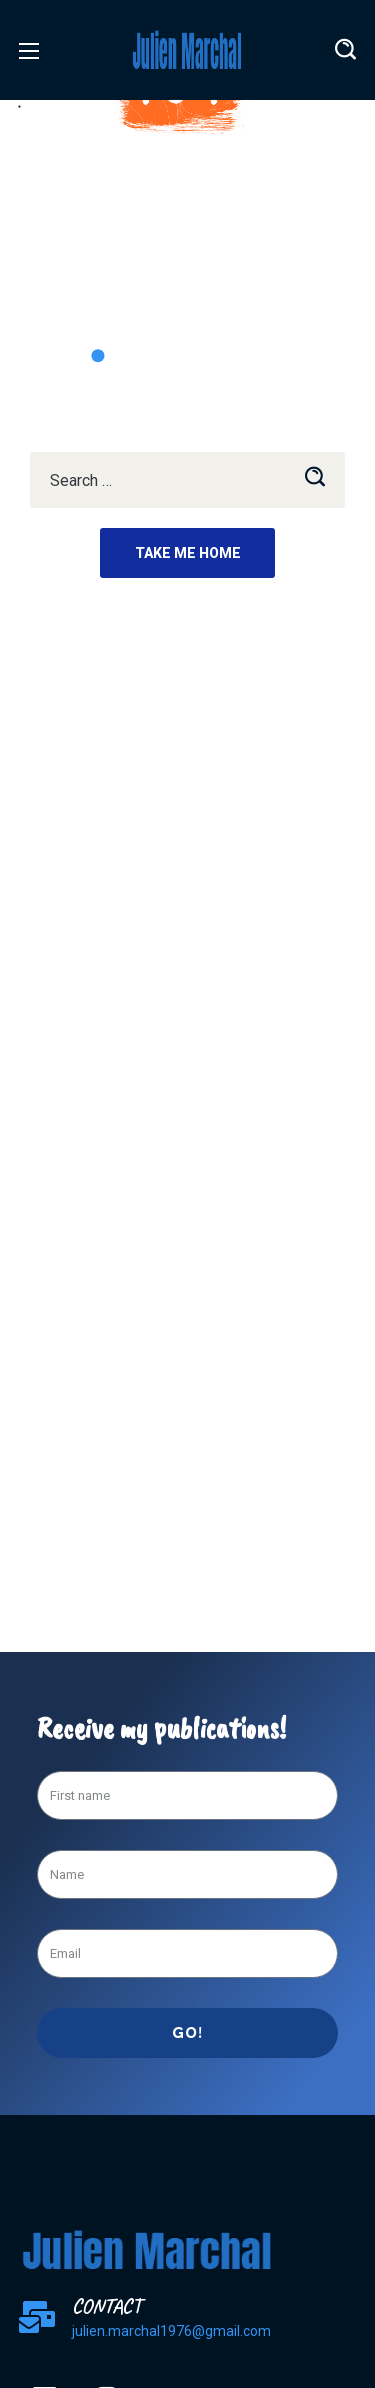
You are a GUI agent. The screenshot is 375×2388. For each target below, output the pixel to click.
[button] (345, 50)
